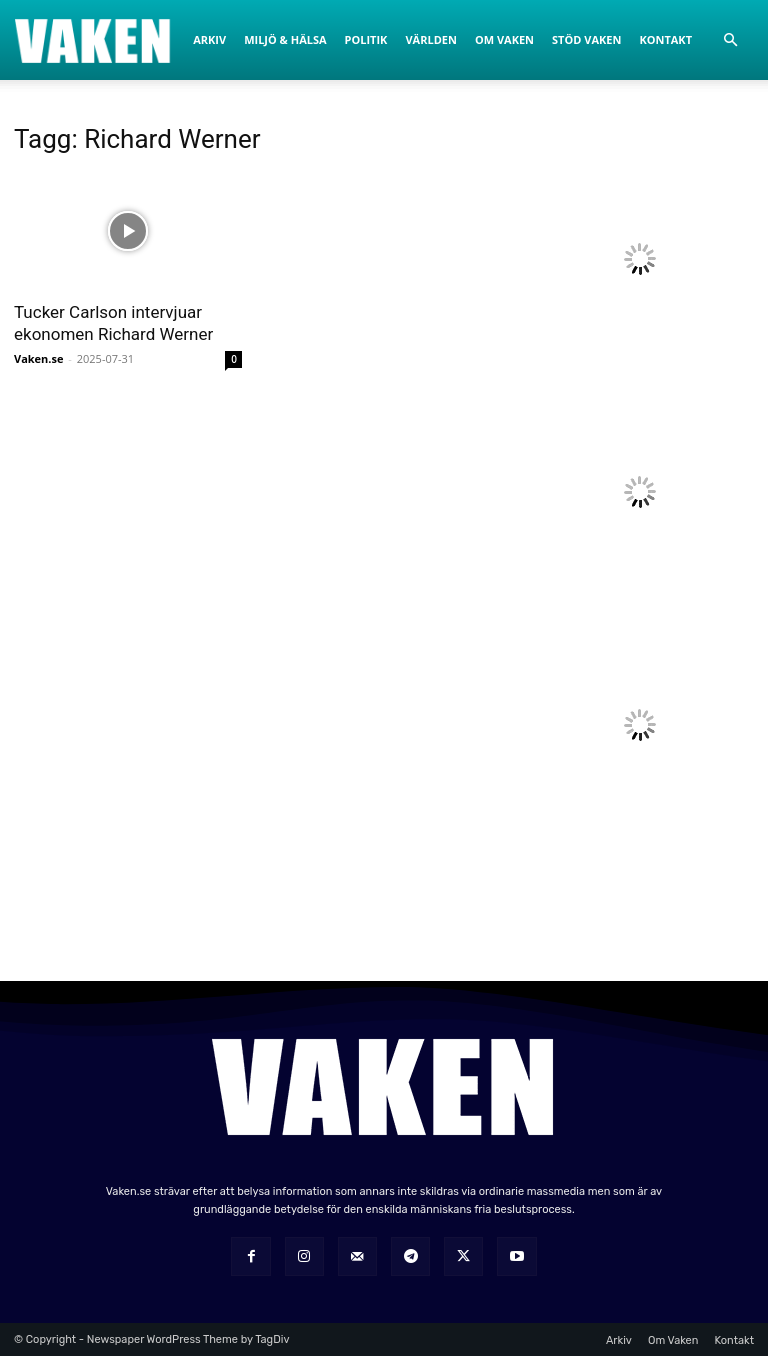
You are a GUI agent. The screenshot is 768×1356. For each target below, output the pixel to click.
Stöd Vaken (586, 39)
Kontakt (665, 39)
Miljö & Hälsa (285, 39)
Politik (366, 39)
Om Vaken (504, 39)
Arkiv (209, 39)
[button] (730, 40)
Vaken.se (38, 358)
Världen (430, 39)
